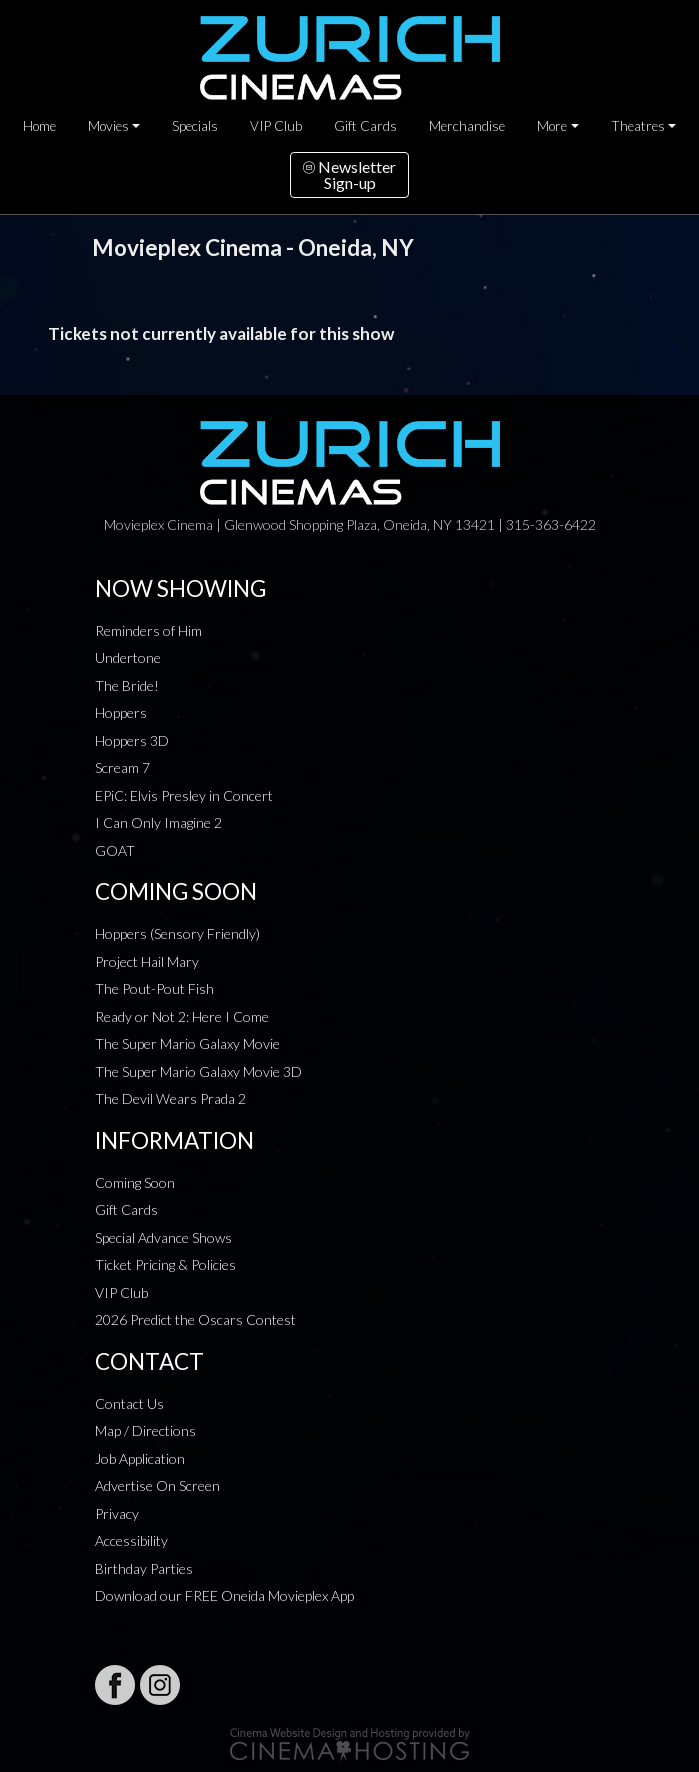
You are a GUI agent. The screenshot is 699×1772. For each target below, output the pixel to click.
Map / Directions (145, 1430)
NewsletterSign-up (349, 174)
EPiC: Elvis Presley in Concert (184, 795)
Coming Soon (135, 1182)
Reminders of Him (148, 630)
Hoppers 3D (132, 740)
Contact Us (129, 1403)
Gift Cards (365, 126)
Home (39, 126)
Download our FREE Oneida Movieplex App (224, 1595)
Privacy (117, 1513)
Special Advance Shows (163, 1237)
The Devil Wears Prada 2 (170, 1098)
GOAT (115, 850)
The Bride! (127, 685)
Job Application (140, 1458)
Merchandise (467, 126)
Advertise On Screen (157, 1485)
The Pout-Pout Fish (154, 988)
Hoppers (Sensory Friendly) (177, 933)
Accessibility (131, 1540)
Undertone (128, 657)
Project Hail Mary (147, 961)
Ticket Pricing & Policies (165, 1264)
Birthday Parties (144, 1568)
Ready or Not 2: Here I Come (182, 1016)
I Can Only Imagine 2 (158, 822)
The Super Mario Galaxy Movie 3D (198, 1071)
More (552, 126)
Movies (108, 126)
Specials (195, 126)
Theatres (638, 126)
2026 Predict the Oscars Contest (195, 1319)
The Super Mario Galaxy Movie (187, 1043)
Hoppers (121, 712)
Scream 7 (122, 767)
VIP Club (276, 126)
